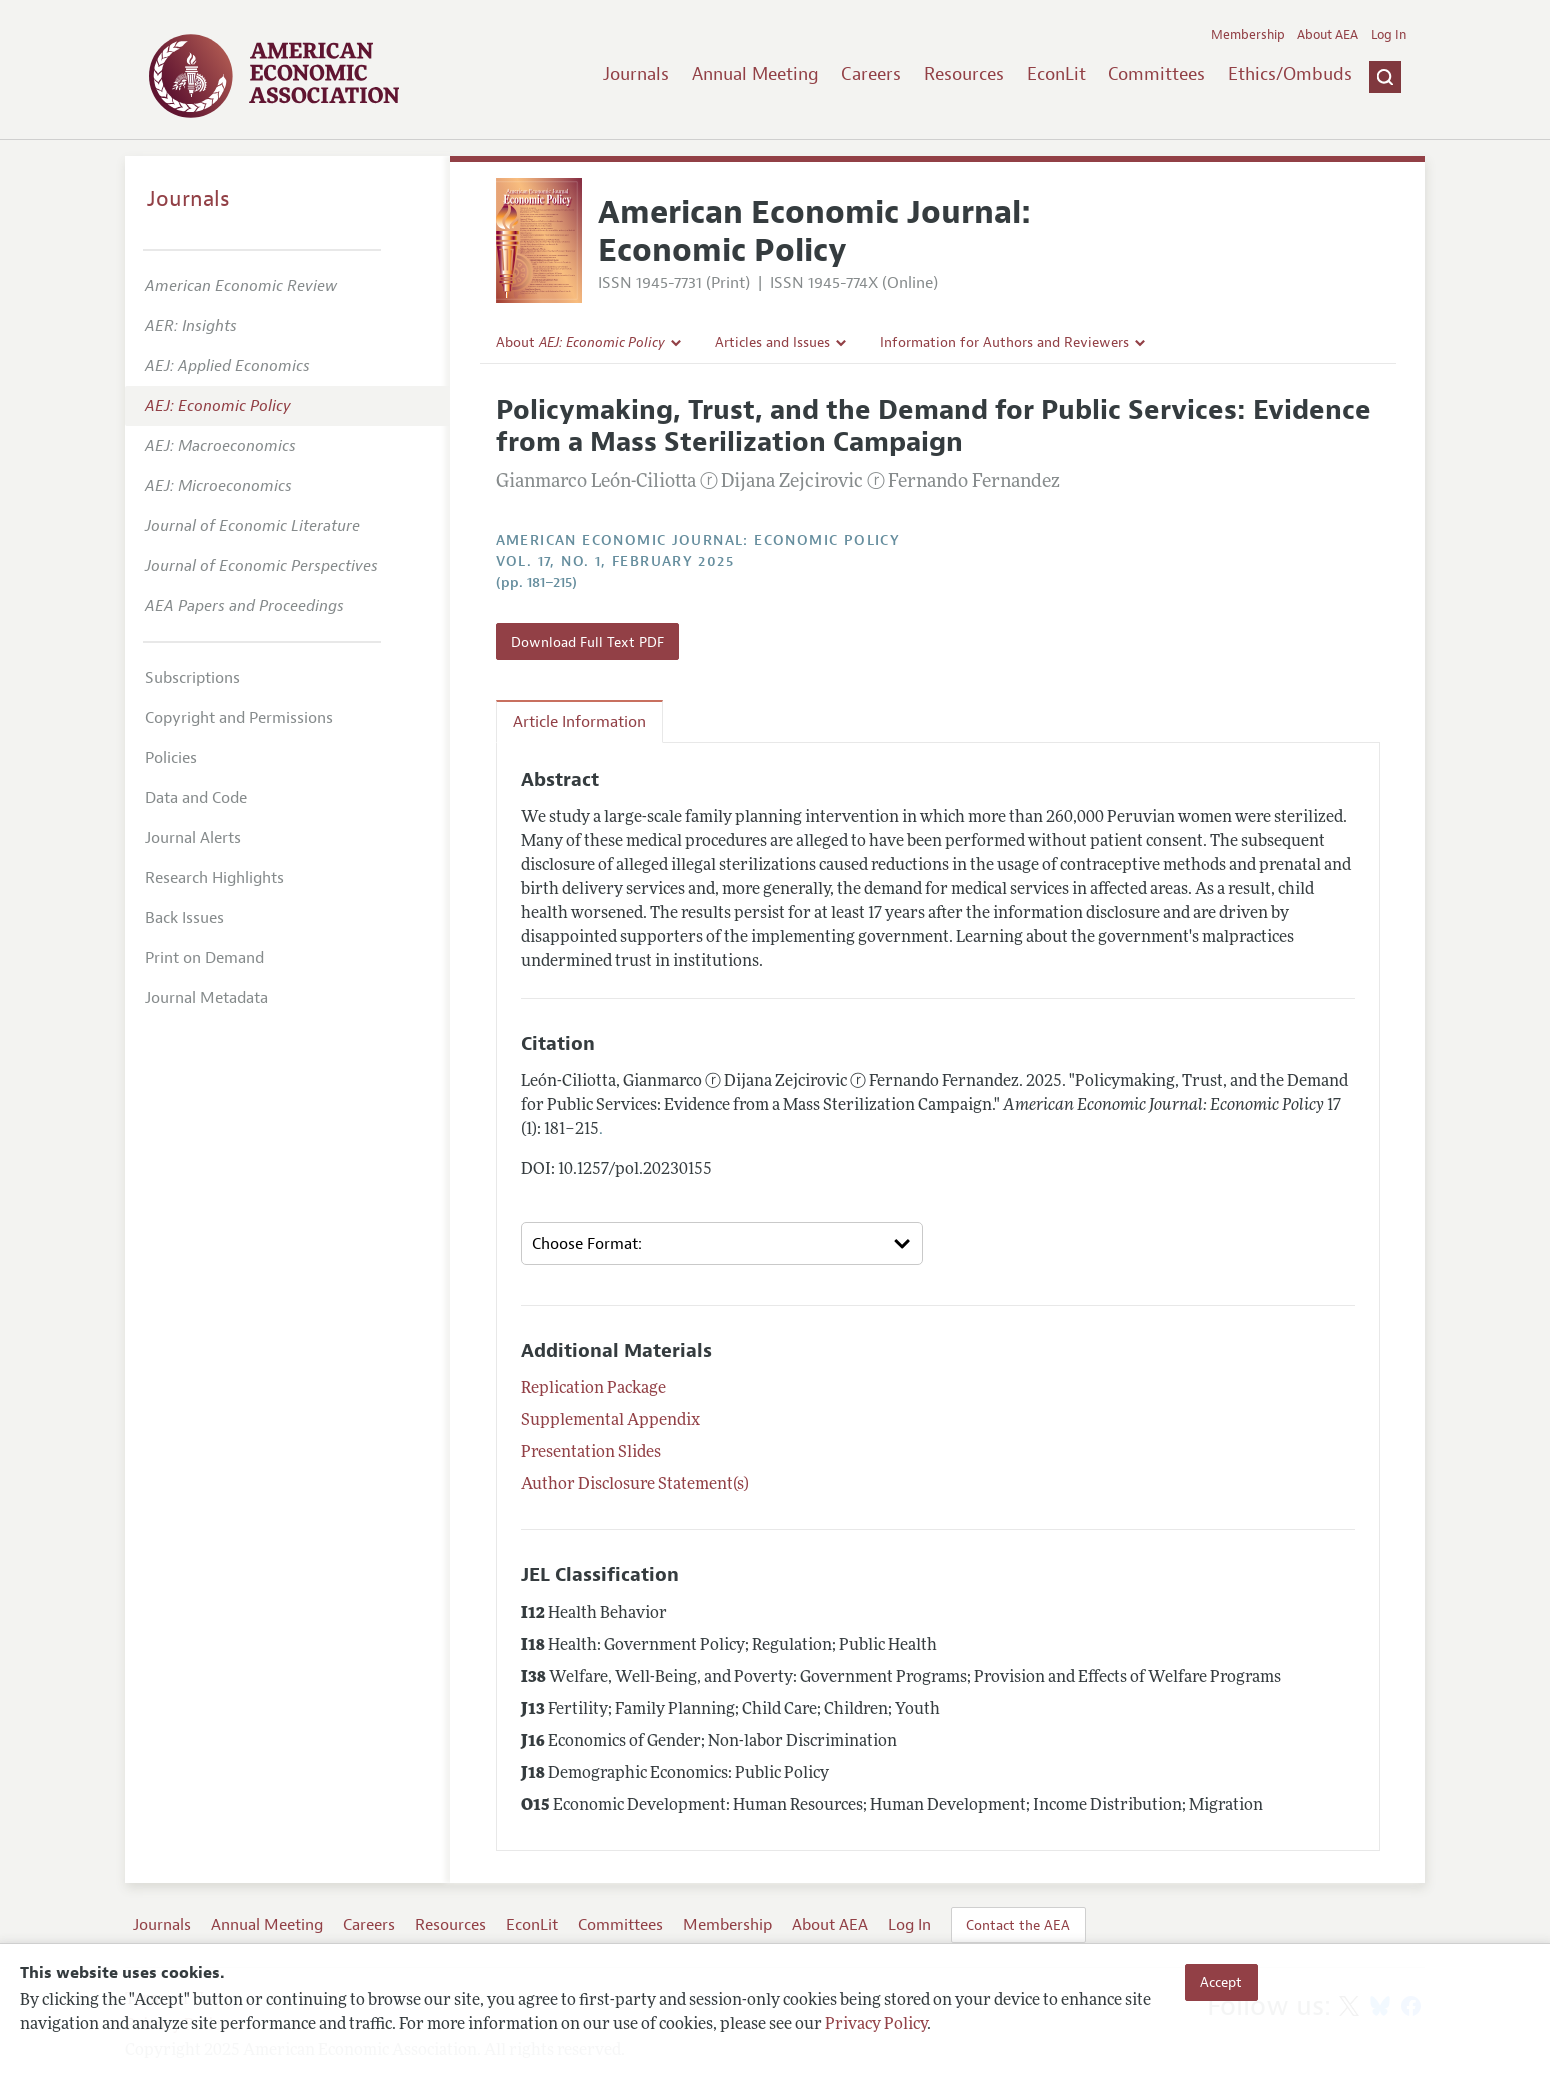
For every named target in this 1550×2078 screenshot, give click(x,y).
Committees (1156, 74)
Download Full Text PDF (587, 642)
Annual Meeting (755, 74)
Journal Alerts (193, 838)
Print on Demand (204, 958)
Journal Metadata (206, 998)
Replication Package (593, 1389)
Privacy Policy (876, 2025)
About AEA (1327, 35)
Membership (1248, 35)
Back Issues (184, 918)
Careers (871, 74)
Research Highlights (214, 878)
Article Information (579, 722)
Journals (636, 74)
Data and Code (196, 798)
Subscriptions (192, 678)
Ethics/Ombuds (1290, 74)
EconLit (1056, 74)
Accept (1221, 1982)
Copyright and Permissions (239, 718)
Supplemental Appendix (610, 1421)
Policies (171, 758)
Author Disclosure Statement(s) (635, 1485)
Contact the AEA (1018, 1925)
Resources (964, 74)
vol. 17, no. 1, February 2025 (615, 561)
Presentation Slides (591, 1453)
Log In (1388, 35)
